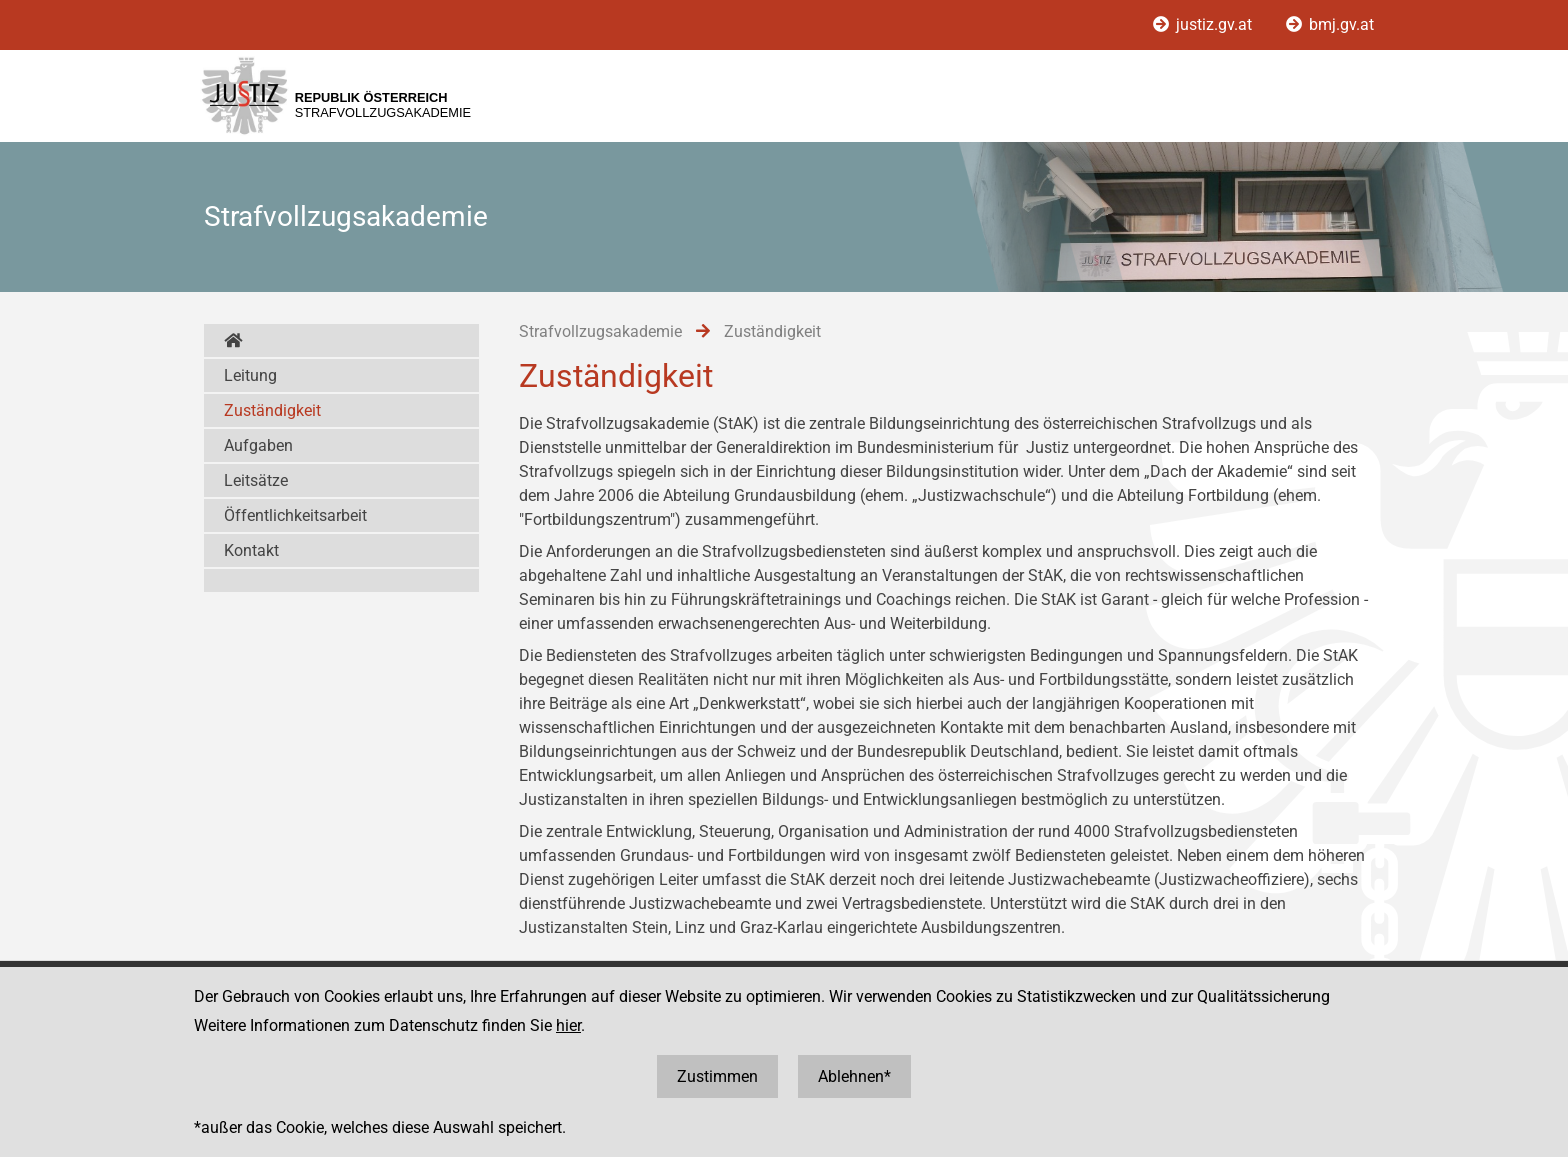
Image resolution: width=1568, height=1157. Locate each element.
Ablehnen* (854, 1076)
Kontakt (251, 550)
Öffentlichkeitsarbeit (295, 515)
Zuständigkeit (272, 410)
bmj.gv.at (1330, 24)
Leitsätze (256, 480)
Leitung (250, 375)
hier (568, 1025)
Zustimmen (717, 1076)
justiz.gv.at (1204, 24)
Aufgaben (258, 445)
